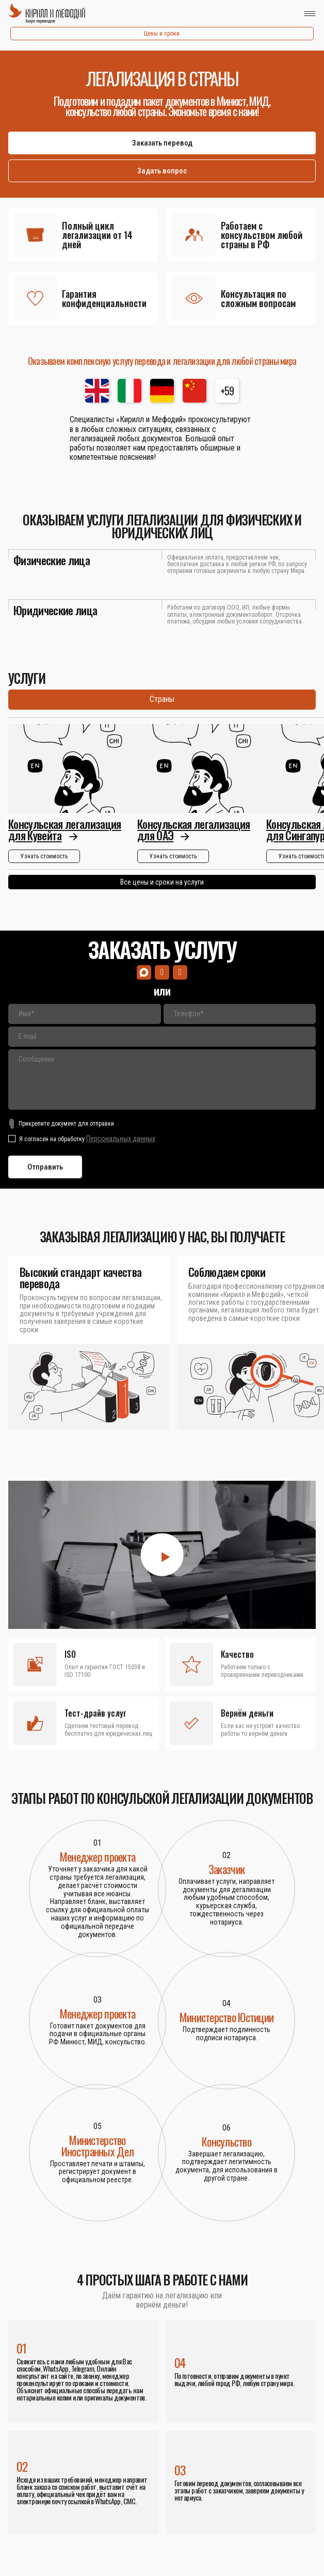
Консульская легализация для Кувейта (64, 830)
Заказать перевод (162, 143)
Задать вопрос (162, 170)
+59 (227, 390)
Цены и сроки (162, 33)
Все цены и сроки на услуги (162, 882)
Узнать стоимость (44, 856)
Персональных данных (120, 1139)
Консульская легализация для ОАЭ (193, 830)
